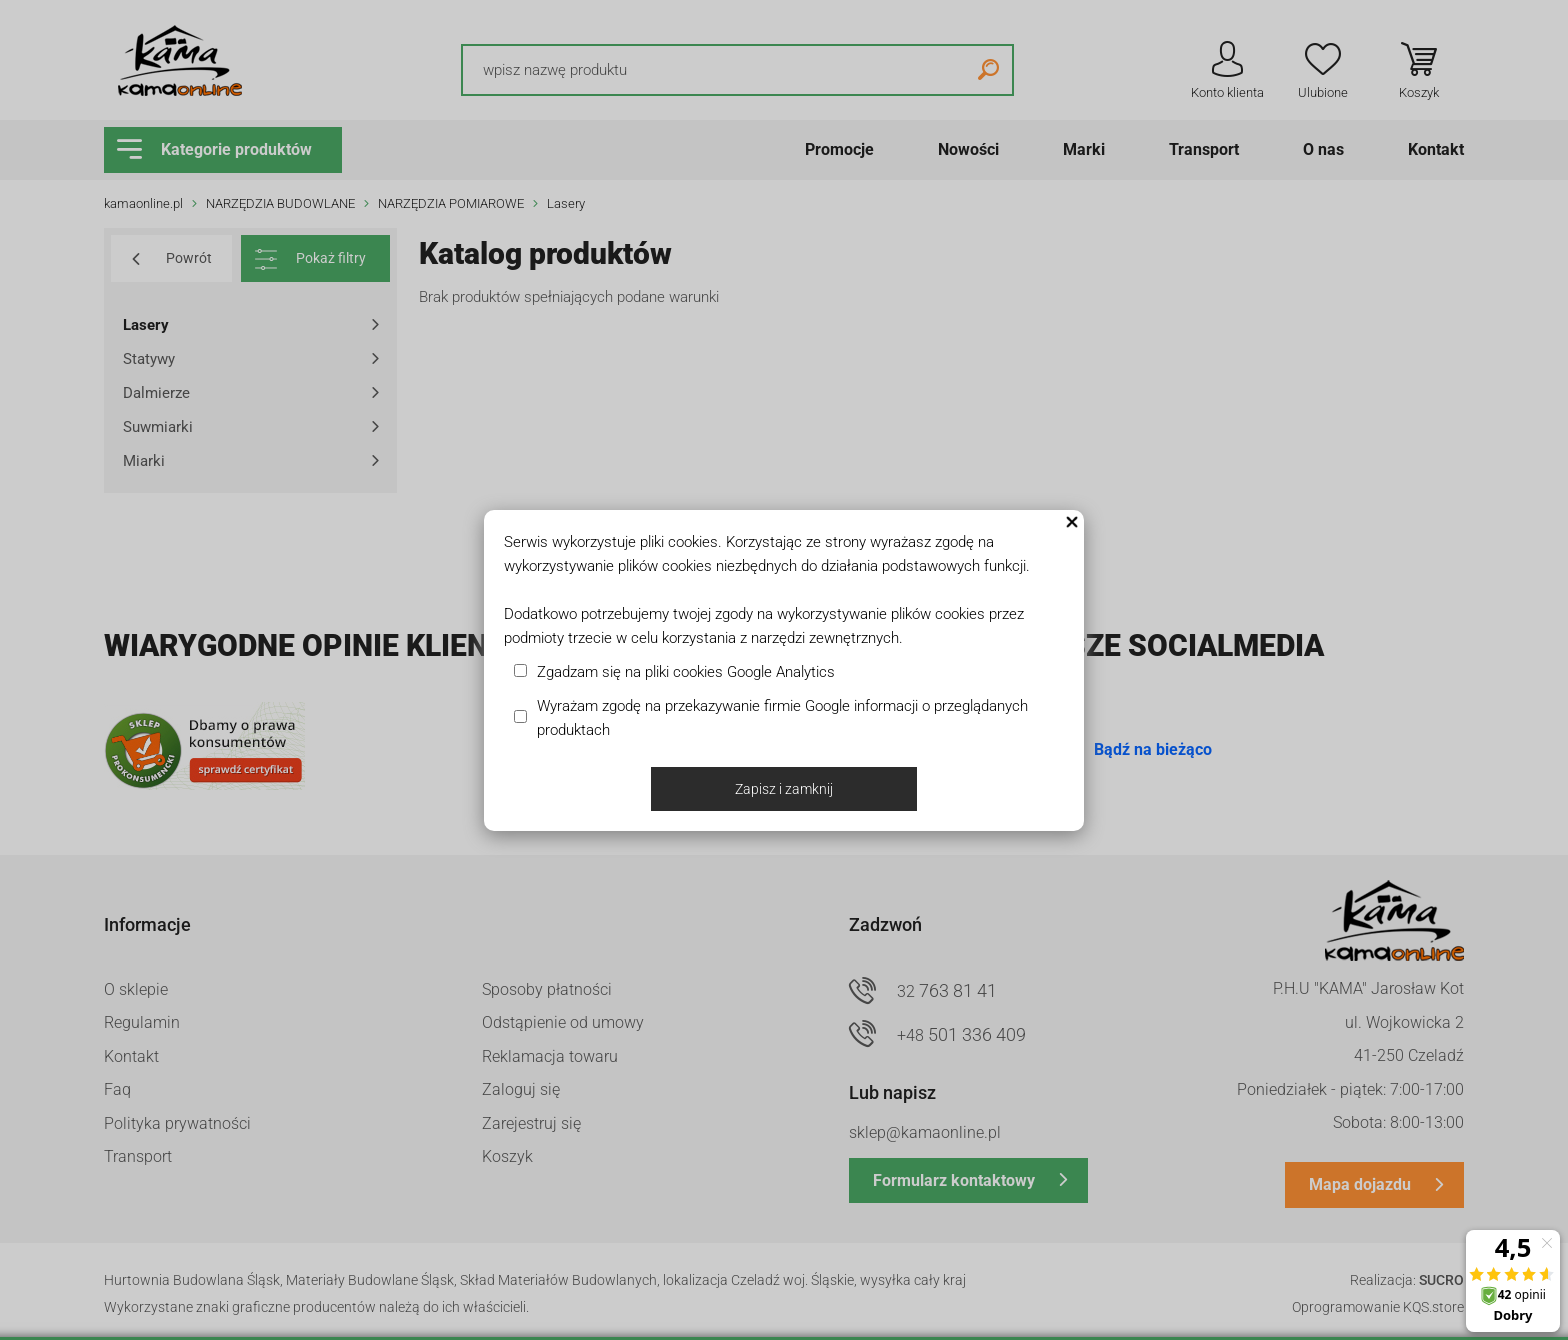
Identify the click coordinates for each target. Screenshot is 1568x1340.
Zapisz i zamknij (784, 789)
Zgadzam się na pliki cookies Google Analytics (686, 672)
